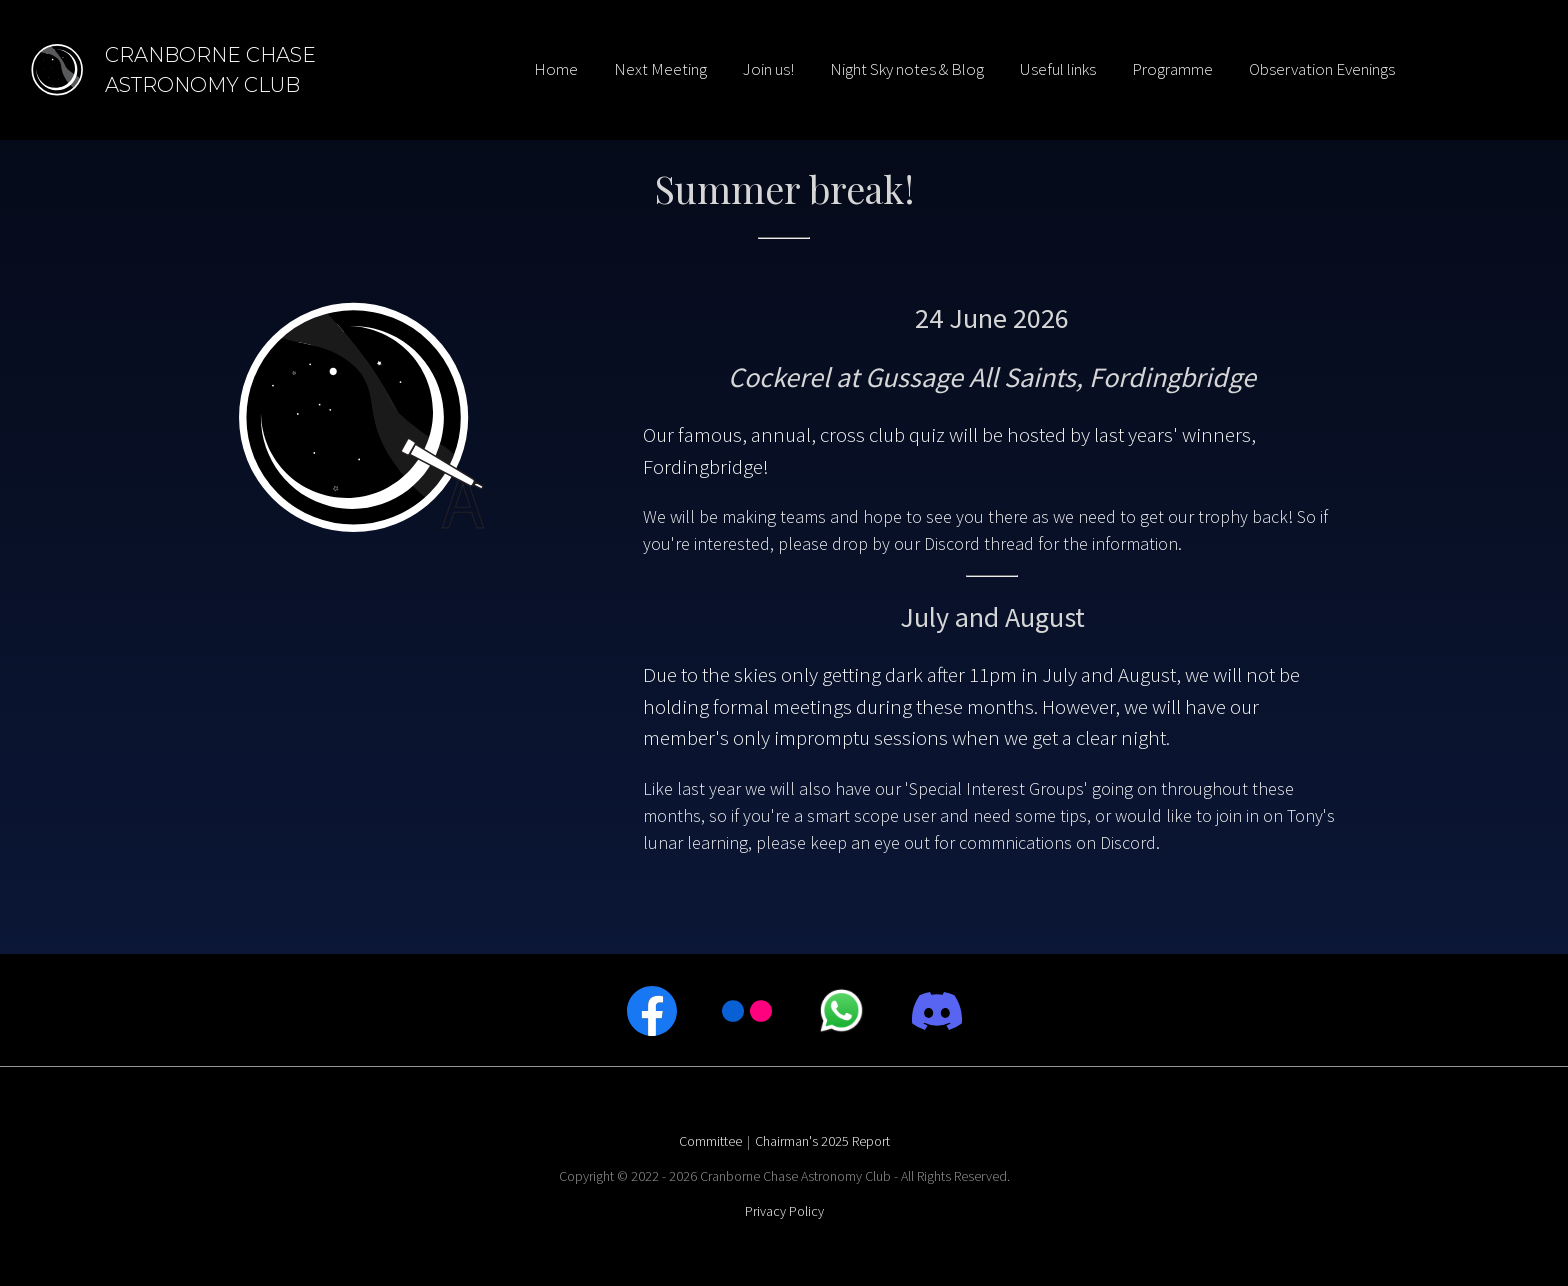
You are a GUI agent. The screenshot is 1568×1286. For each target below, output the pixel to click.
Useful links (1058, 69)
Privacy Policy (784, 1211)
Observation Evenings (1322, 69)
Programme (1172, 69)
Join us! (768, 69)
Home (556, 69)
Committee (710, 1141)
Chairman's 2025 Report (822, 1141)
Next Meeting (660, 69)
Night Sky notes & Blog (907, 69)
